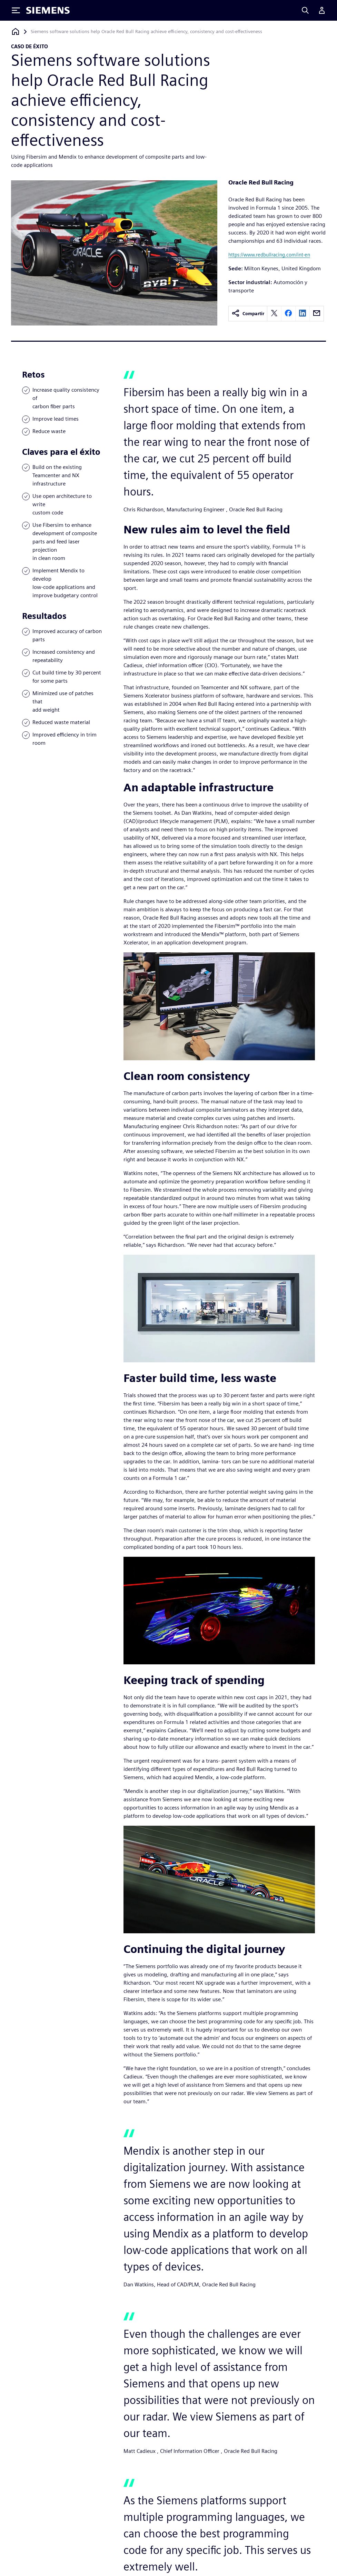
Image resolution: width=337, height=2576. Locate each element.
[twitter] (274, 313)
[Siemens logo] (48, 10)
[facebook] (288, 313)
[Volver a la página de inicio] (15, 31)
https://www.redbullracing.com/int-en (269, 255)
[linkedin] (302, 313)
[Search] (305, 10)
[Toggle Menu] (16, 10)
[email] (317, 313)
